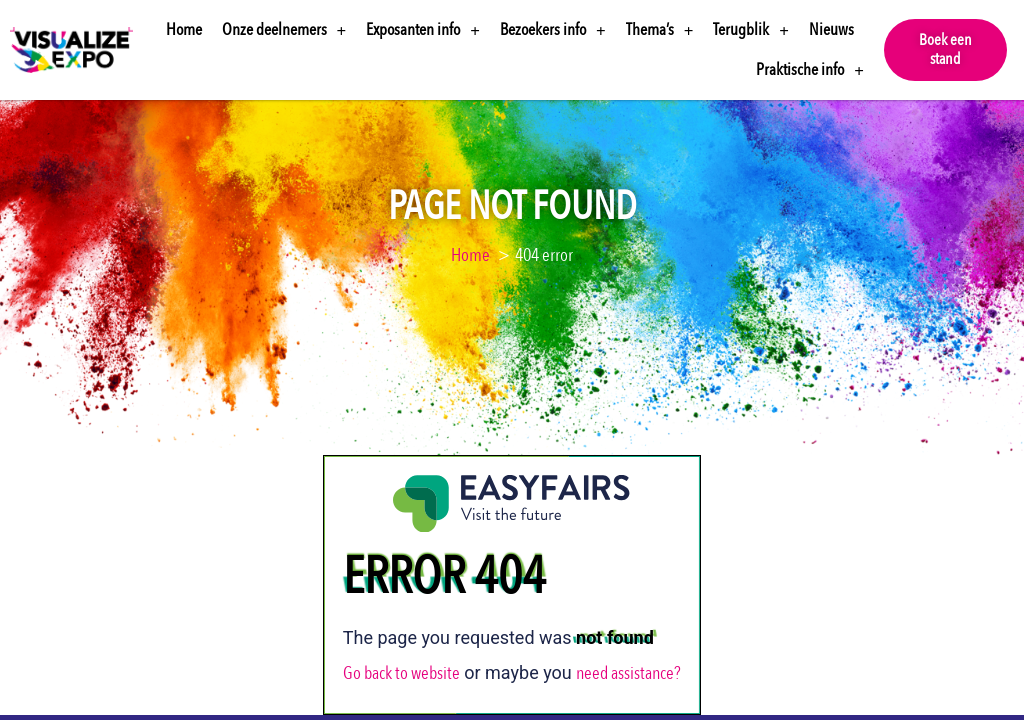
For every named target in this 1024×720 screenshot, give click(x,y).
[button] (945, 50)
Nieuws (831, 29)
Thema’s (660, 30)
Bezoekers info (553, 30)
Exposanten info (423, 30)
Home (184, 29)
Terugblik (751, 30)
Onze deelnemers (284, 30)
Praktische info (810, 70)
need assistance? (628, 656)
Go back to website (401, 656)
